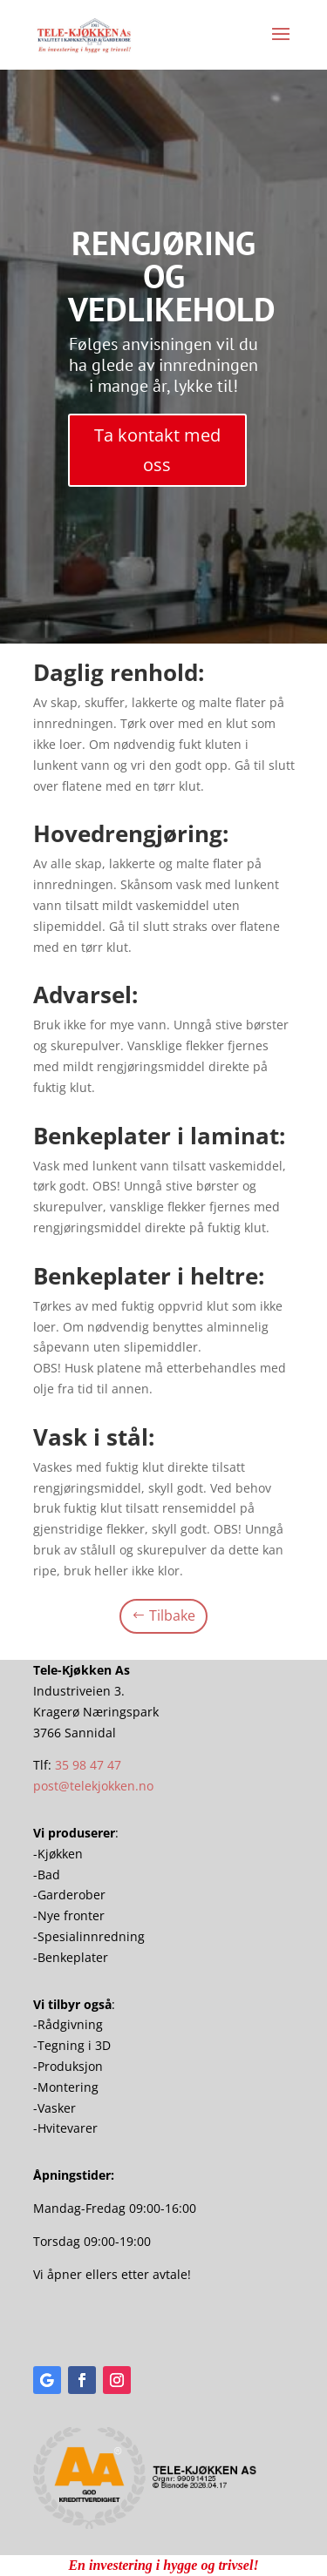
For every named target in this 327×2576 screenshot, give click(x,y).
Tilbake (172, 1615)
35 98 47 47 (88, 1765)
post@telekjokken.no (93, 1785)
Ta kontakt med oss (157, 449)
